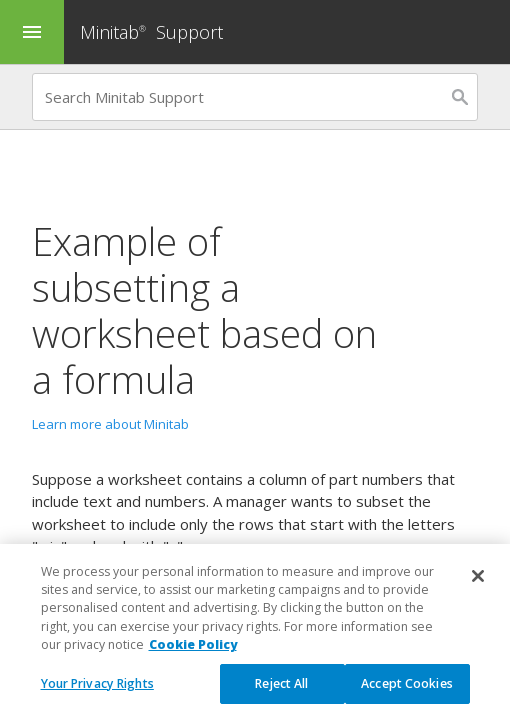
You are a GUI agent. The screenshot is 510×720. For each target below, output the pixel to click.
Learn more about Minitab (110, 424)
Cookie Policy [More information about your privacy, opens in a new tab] (193, 659)
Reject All (281, 698)
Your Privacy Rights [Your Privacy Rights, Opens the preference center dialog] (97, 698)
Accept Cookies (407, 698)
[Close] (478, 591)
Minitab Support (151, 32)
